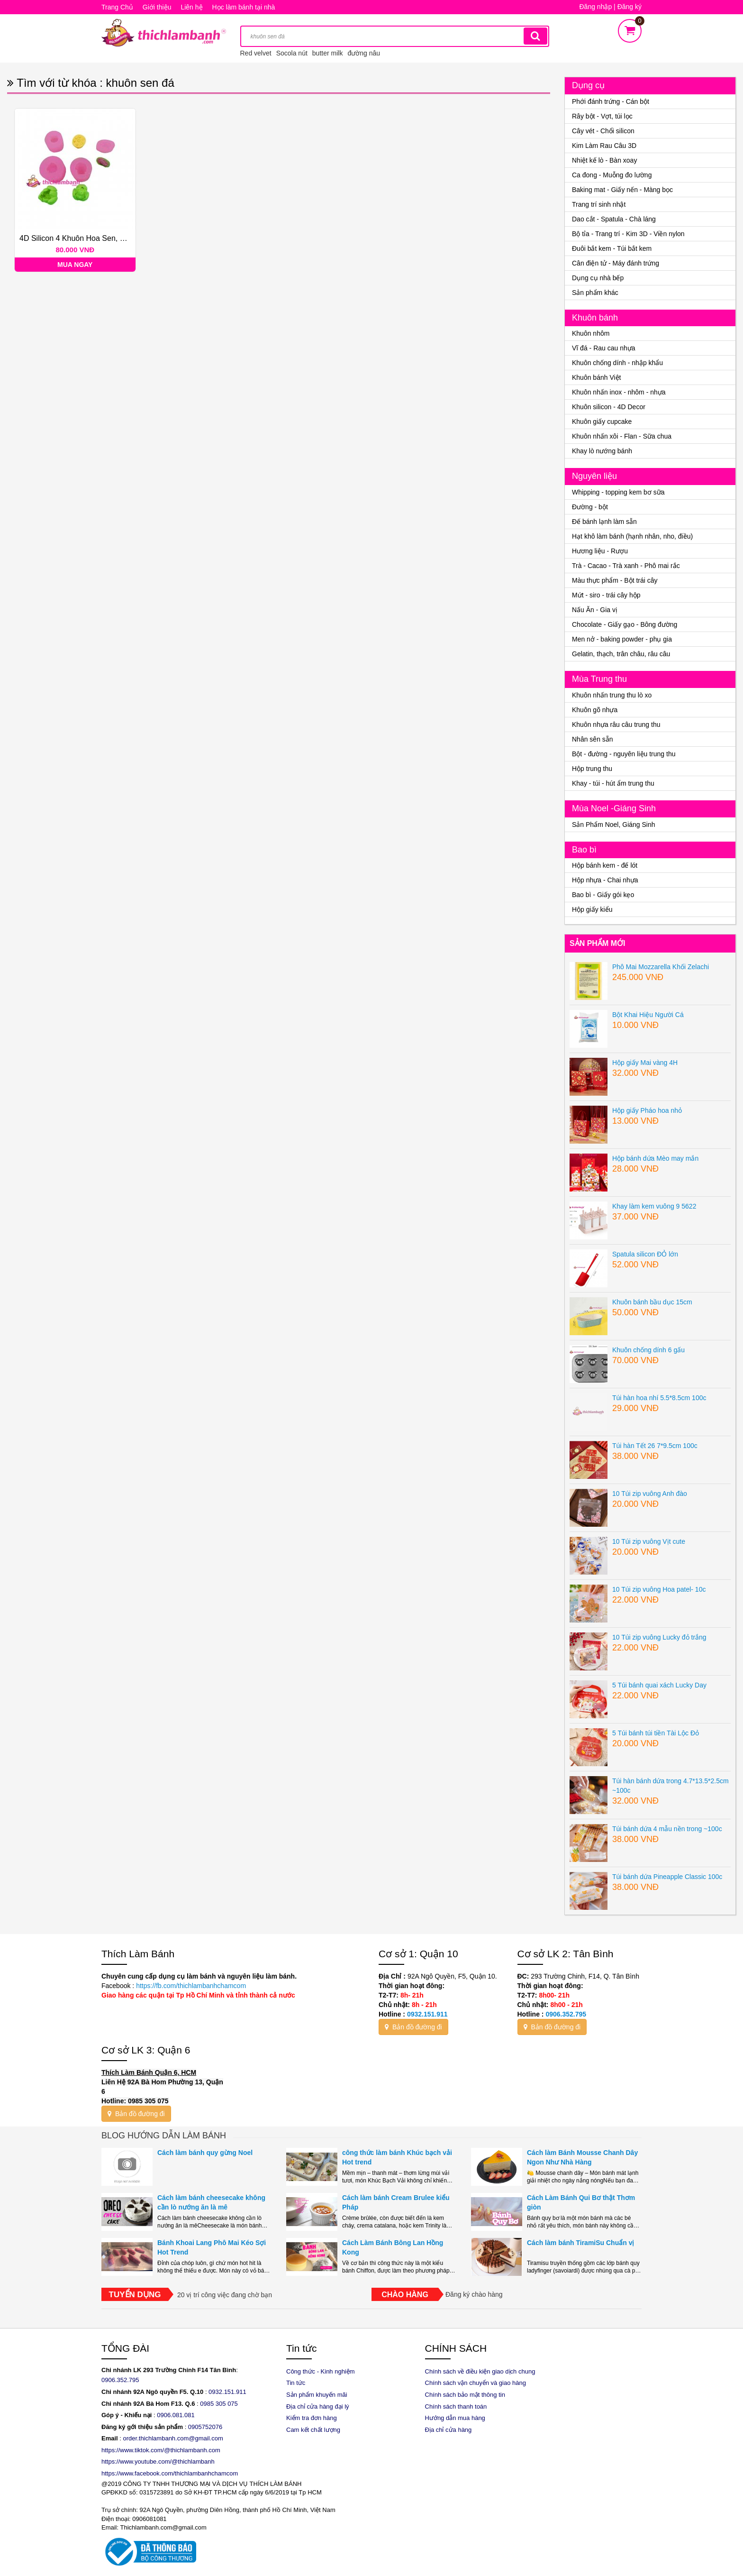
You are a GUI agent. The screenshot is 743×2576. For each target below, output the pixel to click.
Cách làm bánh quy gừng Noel (205, 2152)
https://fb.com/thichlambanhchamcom (190, 1985)
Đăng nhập (596, 6)
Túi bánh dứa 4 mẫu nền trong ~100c (667, 1829)
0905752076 (205, 2426)
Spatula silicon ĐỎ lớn (645, 1254)
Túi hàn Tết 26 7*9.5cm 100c (655, 1445)
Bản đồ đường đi (413, 2027)
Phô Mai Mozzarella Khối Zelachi (660, 967)
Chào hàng (404, 2295)
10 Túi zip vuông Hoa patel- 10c (659, 1589)
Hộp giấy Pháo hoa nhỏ (647, 1110)
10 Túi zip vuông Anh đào (649, 1493)
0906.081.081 (176, 2415)
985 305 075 (221, 2403)
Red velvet (256, 53)
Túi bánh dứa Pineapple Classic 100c (667, 1876)
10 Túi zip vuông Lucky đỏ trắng (659, 1637)
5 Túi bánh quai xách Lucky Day (659, 1685)
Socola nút (292, 53)
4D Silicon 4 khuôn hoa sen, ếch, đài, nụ (90, 238)
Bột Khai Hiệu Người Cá (648, 1014)
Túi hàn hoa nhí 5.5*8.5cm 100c (659, 1398)
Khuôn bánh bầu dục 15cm (652, 1302)
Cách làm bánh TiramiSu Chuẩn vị (580, 2242)
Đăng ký (629, 6)
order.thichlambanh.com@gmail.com (173, 2438)
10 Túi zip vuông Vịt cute (648, 1541)
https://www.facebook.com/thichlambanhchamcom (169, 2473)
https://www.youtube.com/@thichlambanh (158, 2461)
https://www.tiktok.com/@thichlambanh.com (160, 2450)
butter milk (327, 53)
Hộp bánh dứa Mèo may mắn (655, 1158)
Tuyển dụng (135, 2294)
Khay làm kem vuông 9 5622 (654, 1206)
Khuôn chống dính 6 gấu (648, 1350)
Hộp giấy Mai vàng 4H (645, 1062)
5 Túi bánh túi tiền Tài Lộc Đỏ (655, 1733)
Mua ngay (74, 264)
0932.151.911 (427, 2014)
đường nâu (363, 53)
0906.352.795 (565, 2014)
